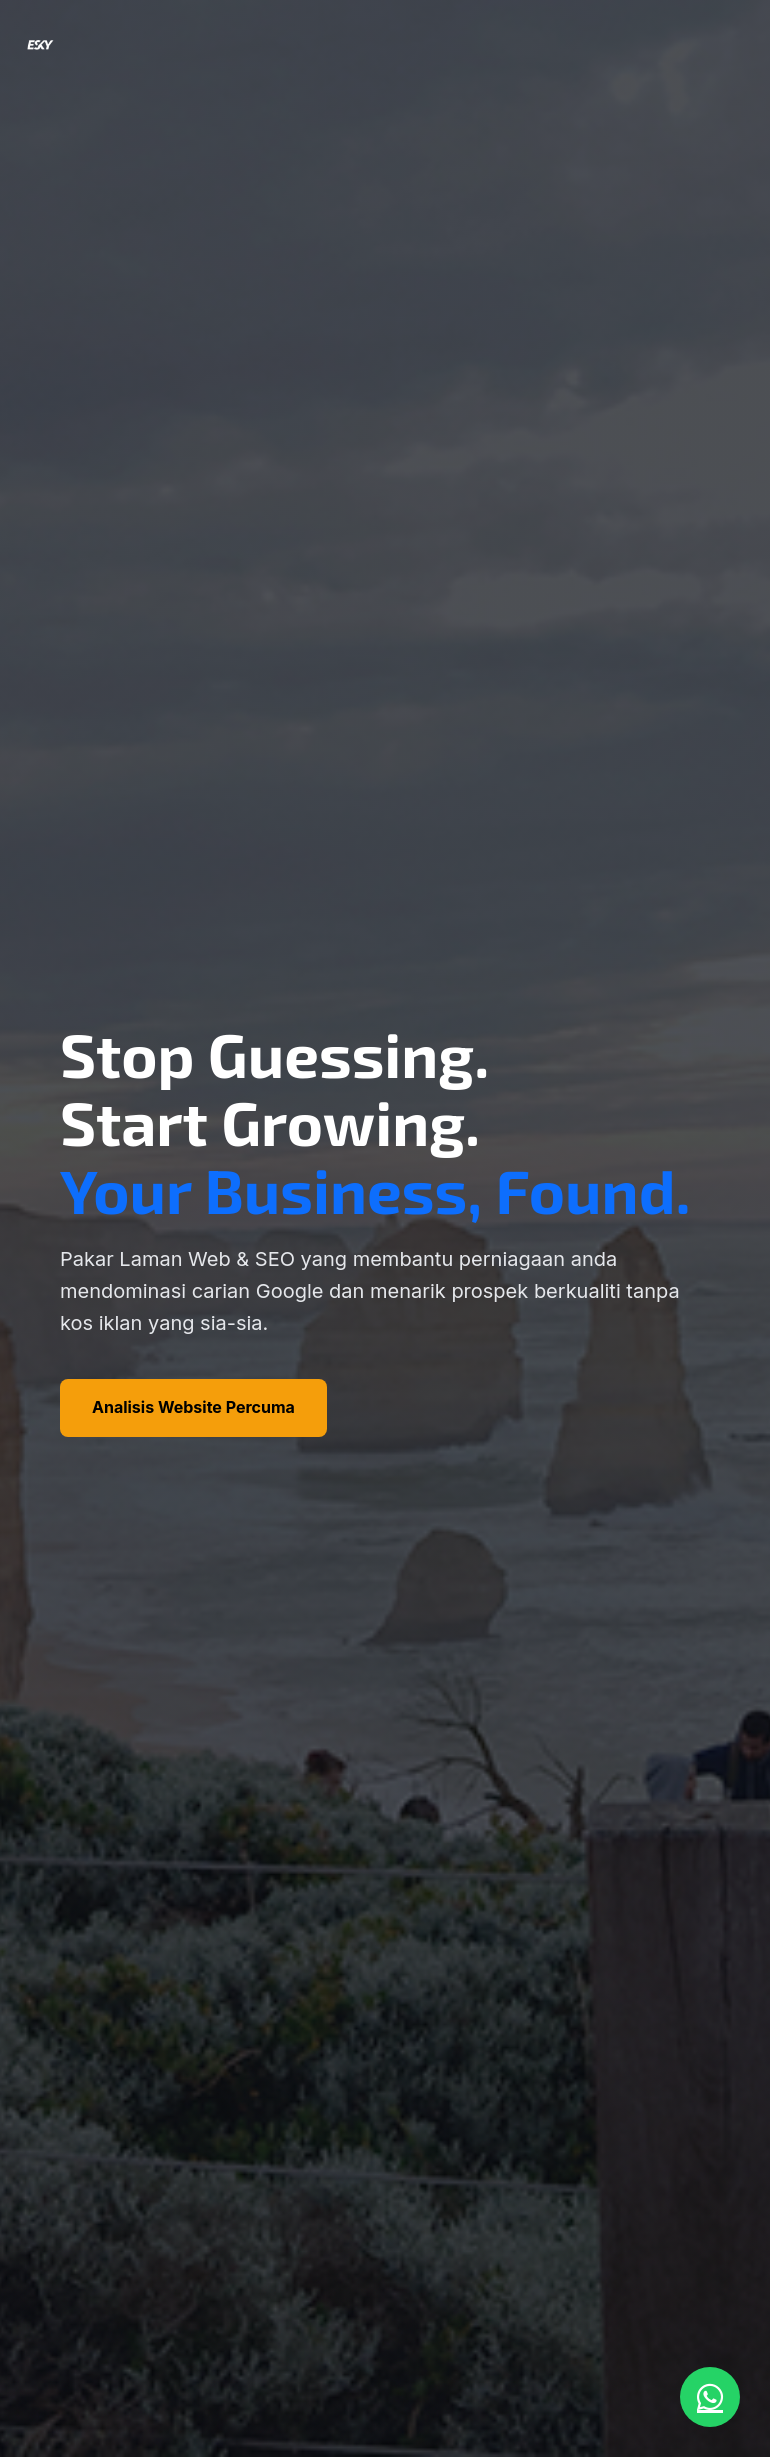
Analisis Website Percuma (193, 1407)
